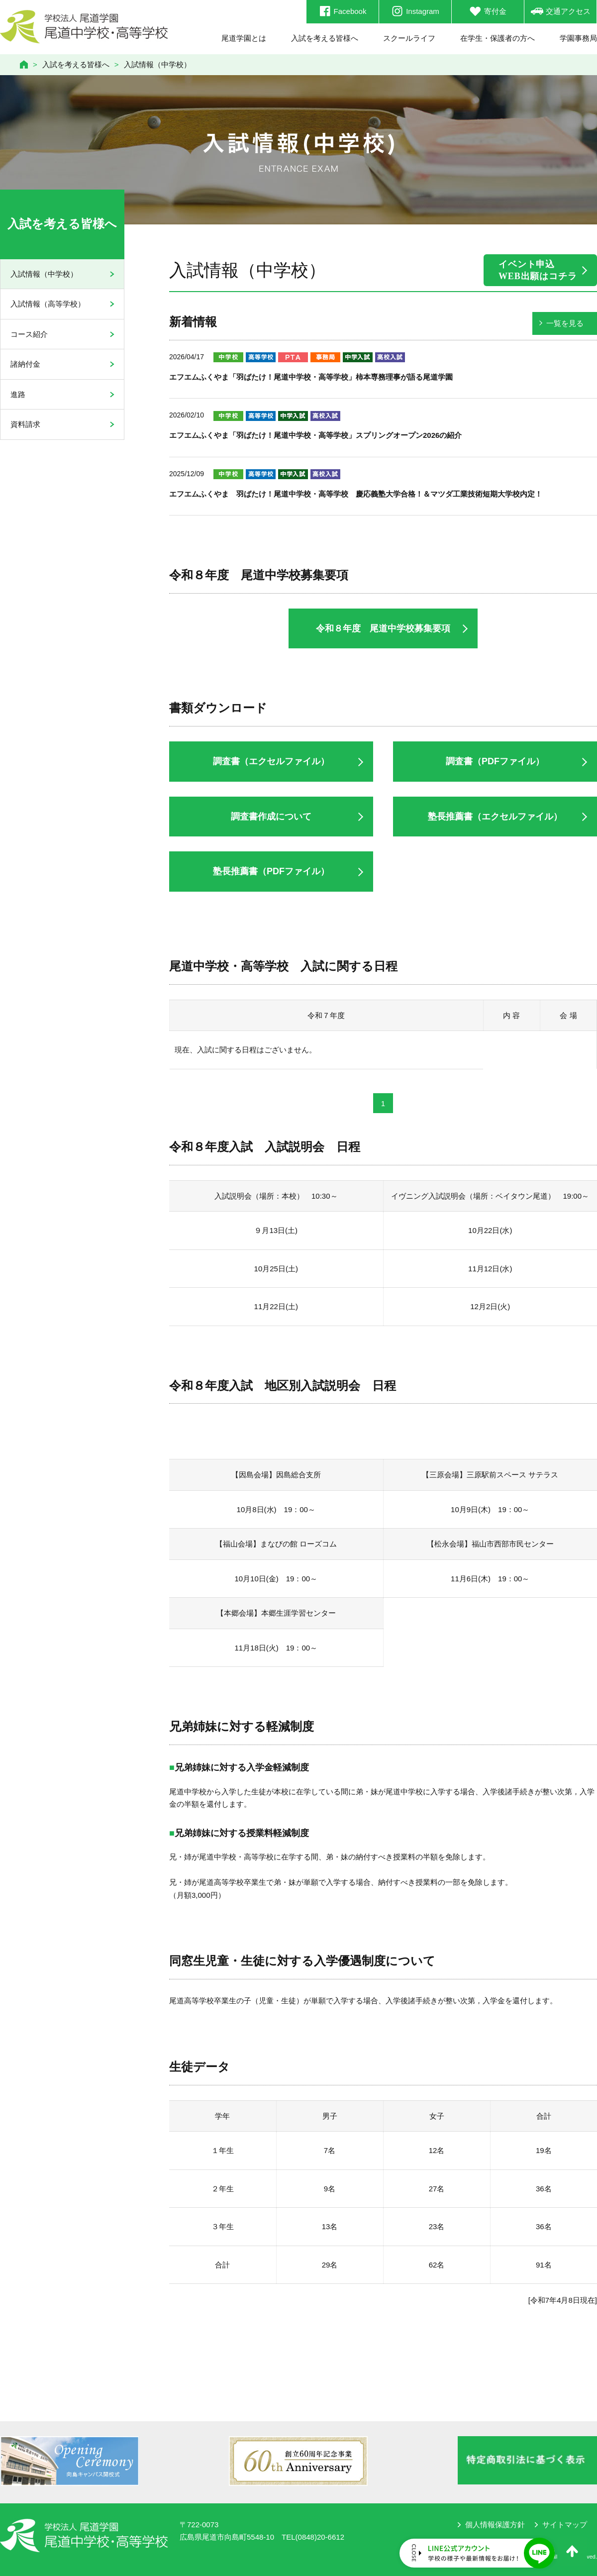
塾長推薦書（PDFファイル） (271, 871)
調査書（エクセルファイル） (271, 761)
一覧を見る (565, 323)
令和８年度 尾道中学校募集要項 (383, 628)
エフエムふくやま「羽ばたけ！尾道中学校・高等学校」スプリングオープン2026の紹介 (315, 435)
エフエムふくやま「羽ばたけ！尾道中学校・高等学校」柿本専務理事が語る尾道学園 (311, 377)
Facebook (343, 11)
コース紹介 (29, 334)
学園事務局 (578, 38)
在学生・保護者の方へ (497, 38)
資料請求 (25, 424)
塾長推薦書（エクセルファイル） (495, 817)
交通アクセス (561, 11)
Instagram (415, 11)
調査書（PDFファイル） (495, 761)
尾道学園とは (243, 38)
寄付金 (487, 11)
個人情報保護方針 (495, 2524)
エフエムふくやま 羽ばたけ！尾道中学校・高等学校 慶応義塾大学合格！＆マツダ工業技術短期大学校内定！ (355, 494)
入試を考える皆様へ (324, 38)
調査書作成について (271, 817)
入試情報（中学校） (44, 274)
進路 (17, 394)
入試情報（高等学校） (47, 304)
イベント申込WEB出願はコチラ (537, 270)
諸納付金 (25, 364)
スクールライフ (409, 38)
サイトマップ (564, 2524)
